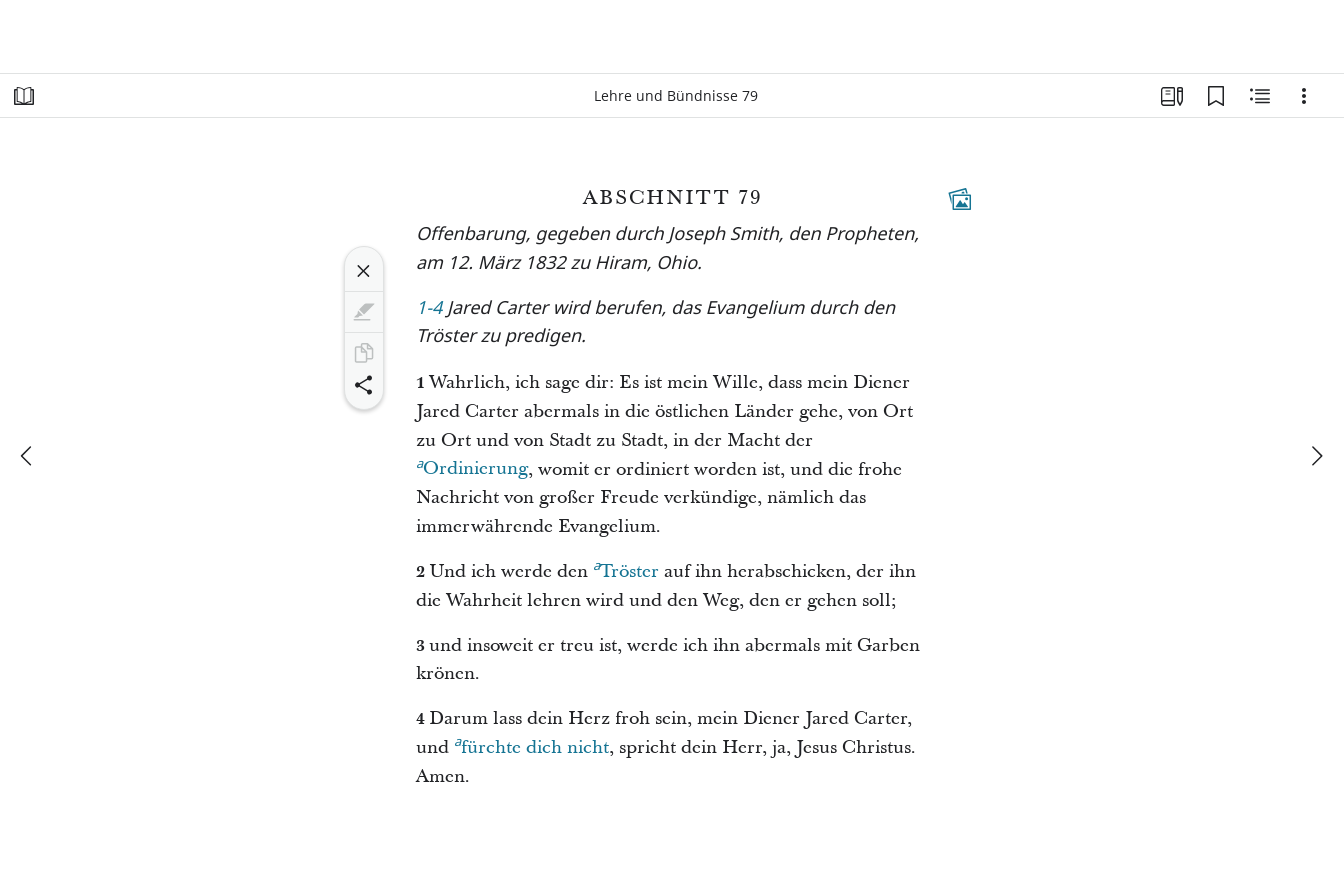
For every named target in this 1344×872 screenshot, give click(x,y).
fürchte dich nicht (531, 745)
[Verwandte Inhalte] (1260, 96)
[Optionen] (1304, 96)
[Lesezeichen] (1216, 96)
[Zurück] (28, 456)
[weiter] (1316, 456)
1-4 (429, 309)
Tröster (626, 569)
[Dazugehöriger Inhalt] (960, 199)
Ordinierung (472, 466)
